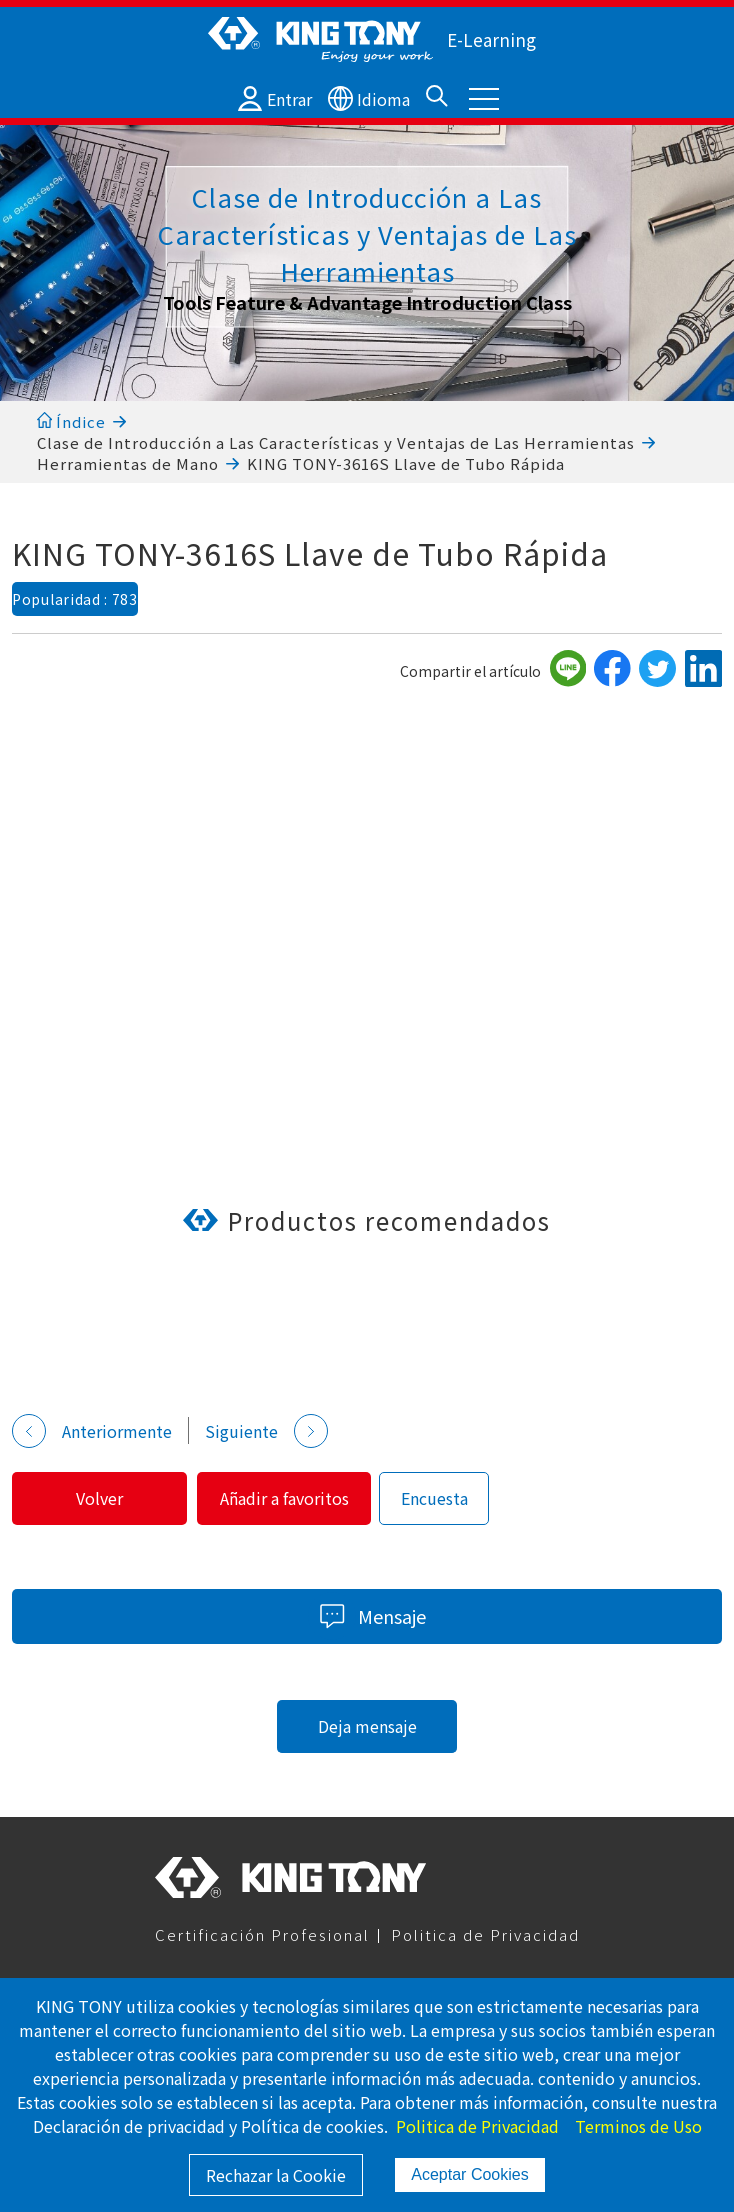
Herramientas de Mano (128, 463)
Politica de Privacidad (485, 1934)
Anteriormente (92, 1431)
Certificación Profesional (262, 1934)
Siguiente (266, 1431)
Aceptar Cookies (469, 2174)
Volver (100, 1498)
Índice (71, 421)
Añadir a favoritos (287, 1498)
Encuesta (439, 1498)
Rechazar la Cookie (276, 2175)
